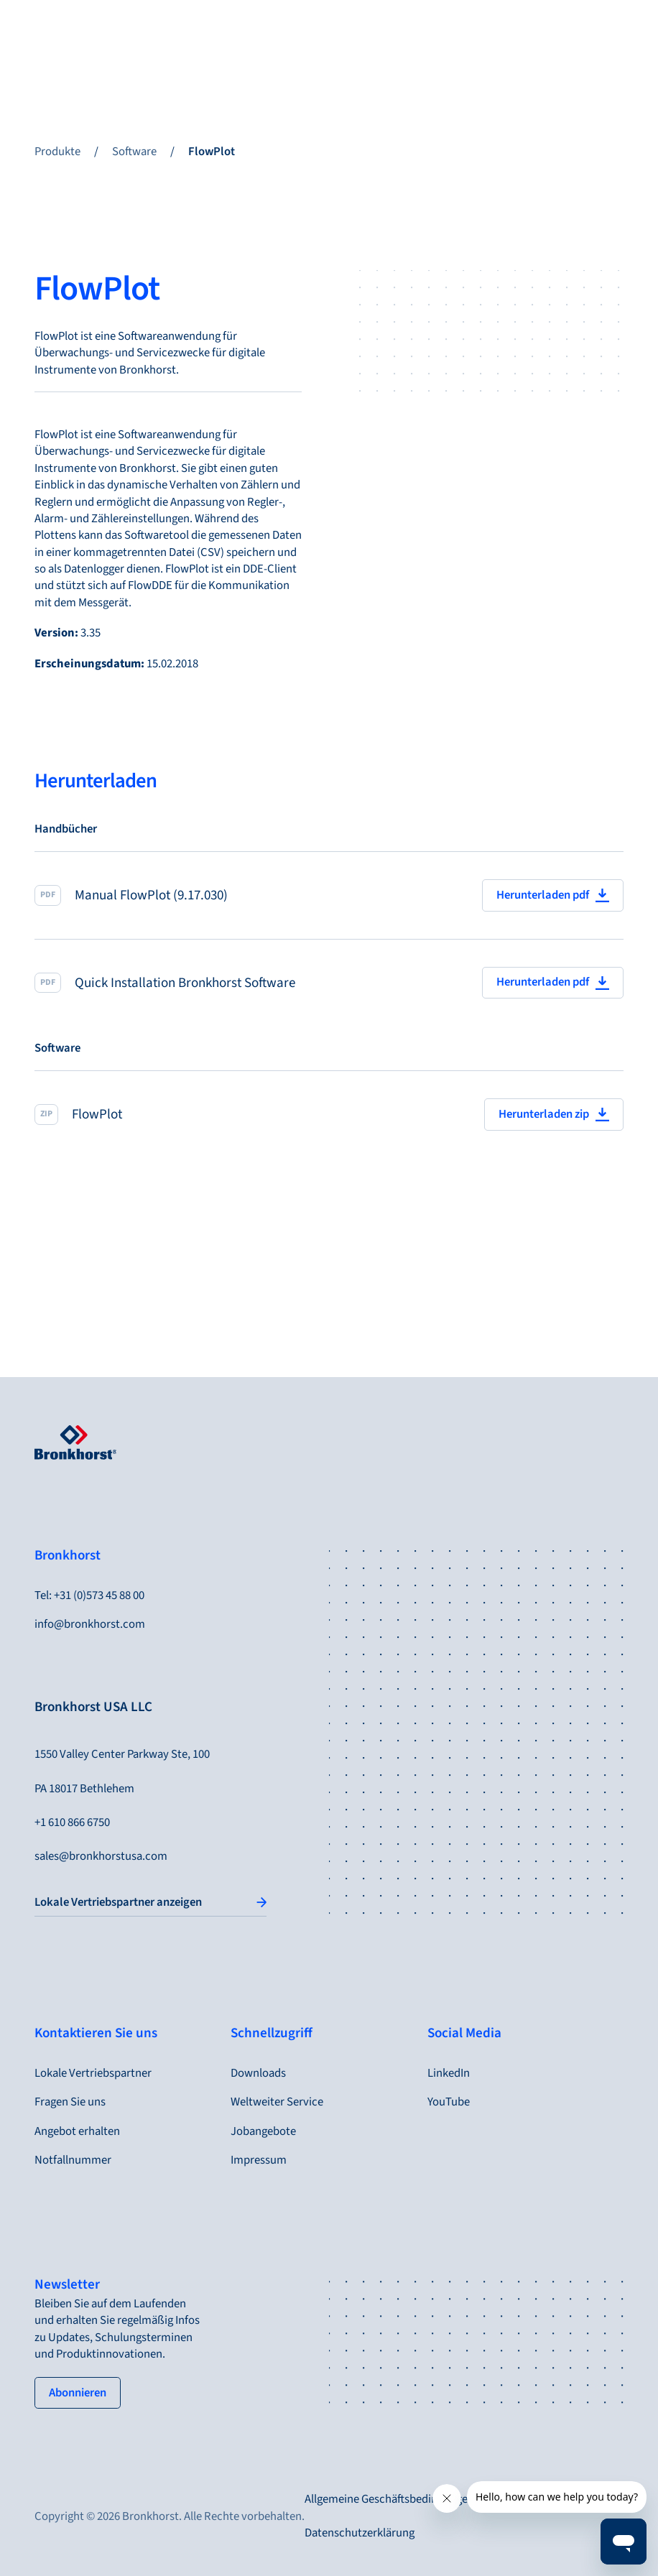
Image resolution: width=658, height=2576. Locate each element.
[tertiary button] (77, 2393)
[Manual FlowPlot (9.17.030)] (329, 895)
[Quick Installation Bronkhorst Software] (329, 983)
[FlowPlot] (329, 1114)
